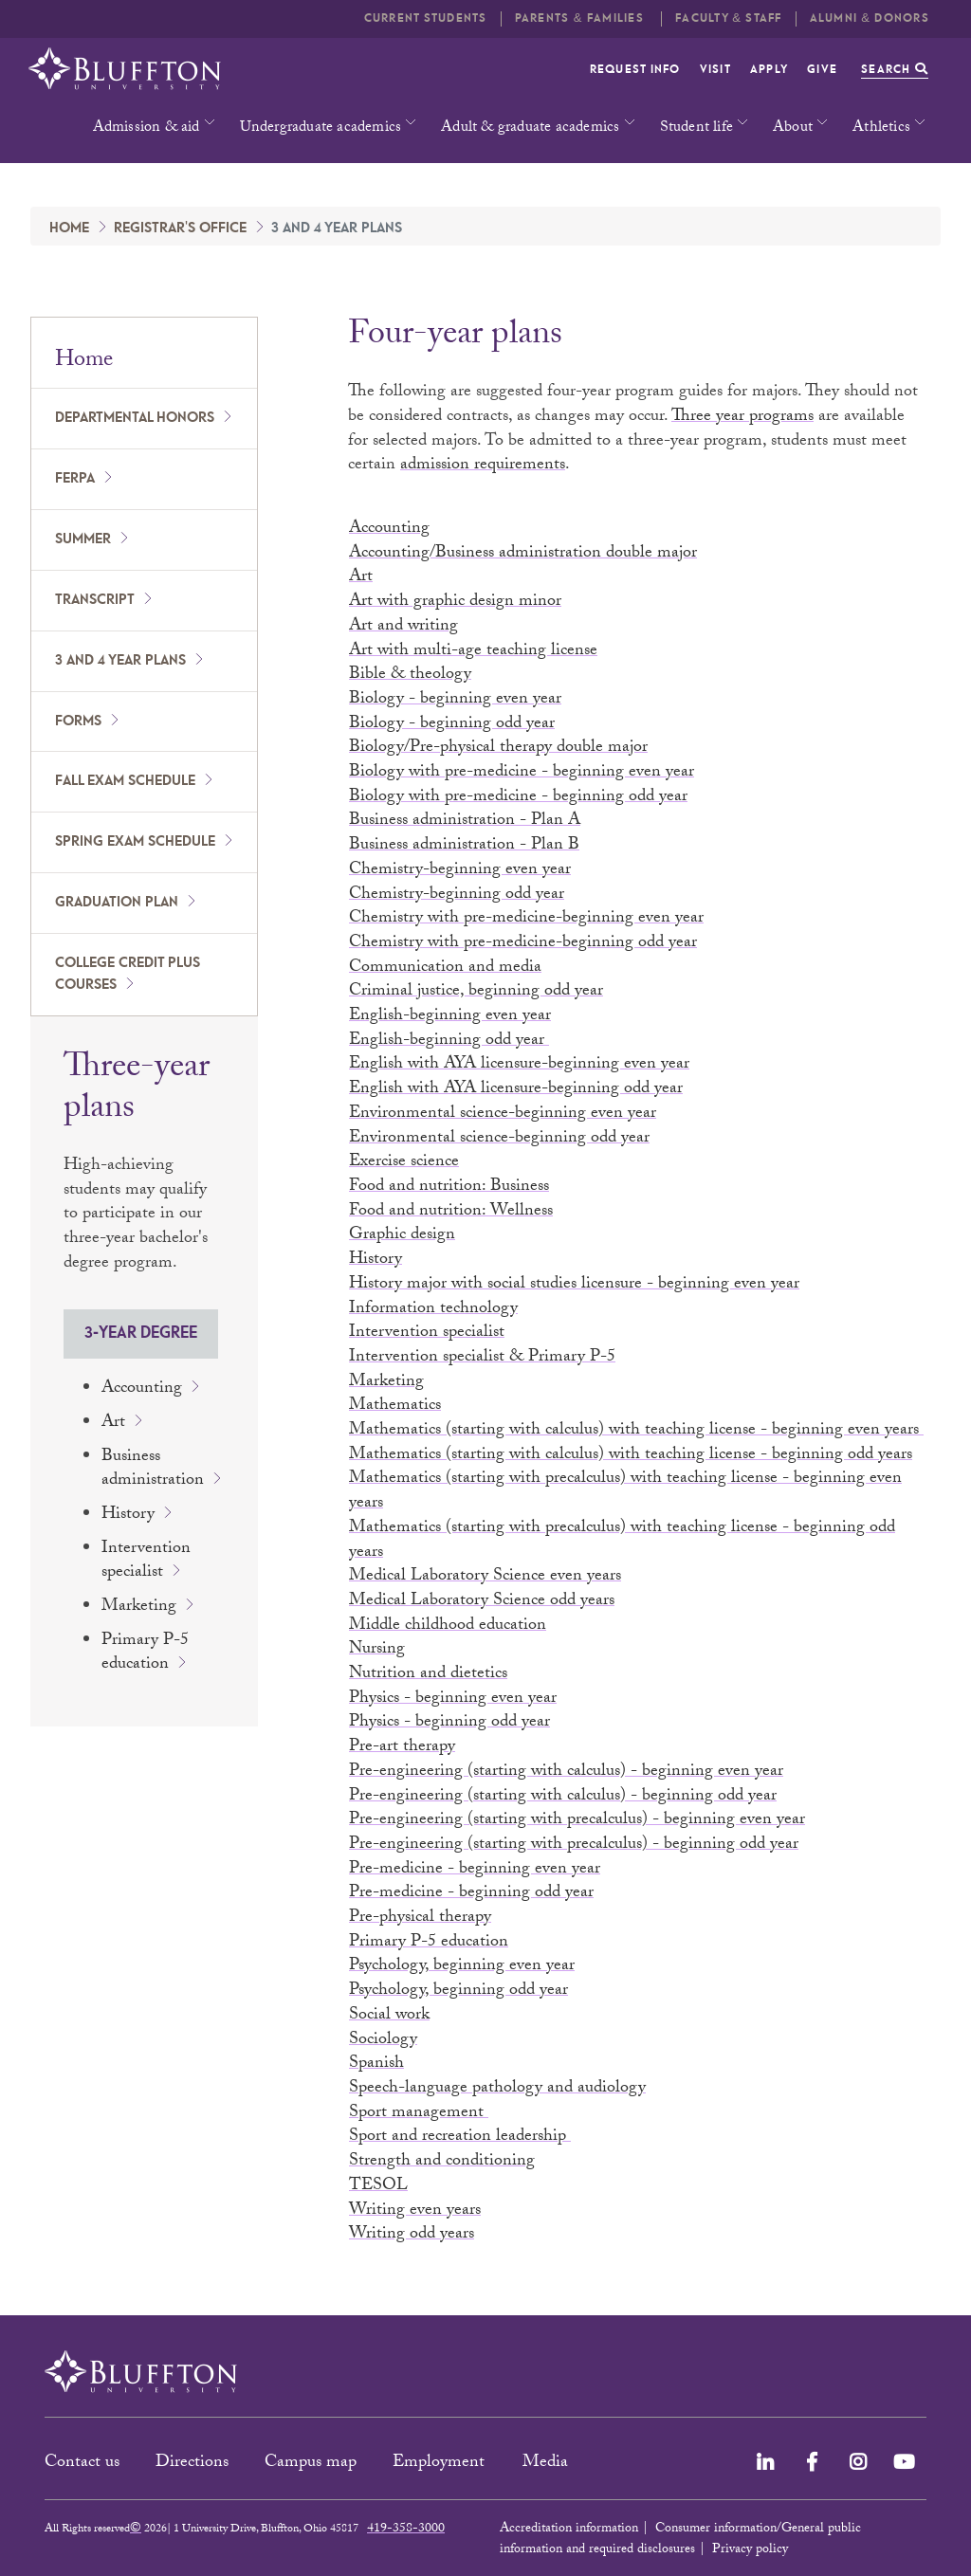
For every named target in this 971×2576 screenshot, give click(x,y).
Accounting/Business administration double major (523, 554)
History (128, 1515)
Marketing (138, 1607)
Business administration (152, 1470)
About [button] (793, 128)
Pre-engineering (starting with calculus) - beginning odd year (563, 1797)
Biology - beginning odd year (452, 725)
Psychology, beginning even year (462, 1967)
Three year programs (742, 417)
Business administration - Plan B (464, 846)
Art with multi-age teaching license (473, 652)
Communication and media (445, 968)
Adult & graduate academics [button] (530, 128)
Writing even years (415, 2211)
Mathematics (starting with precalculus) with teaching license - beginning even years (625, 1492)
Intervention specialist (146, 1562)
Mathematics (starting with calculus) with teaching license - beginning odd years (630, 1456)
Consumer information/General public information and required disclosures (680, 2540)
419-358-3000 (406, 2529)
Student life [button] (696, 128)
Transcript (95, 600)
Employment (441, 2463)
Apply (769, 70)
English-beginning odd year (449, 1041)
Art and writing (403, 627)
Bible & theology (410, 675)
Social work (389, 2016)
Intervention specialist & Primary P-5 (482, 1358)
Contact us (82, 2463)
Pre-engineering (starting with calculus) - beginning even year (566, 1772)
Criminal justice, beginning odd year (476, 992)
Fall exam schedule (125, 781)
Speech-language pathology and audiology (497, 2089)
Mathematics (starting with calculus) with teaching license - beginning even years (636, 1431)
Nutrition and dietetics (428, 1675)
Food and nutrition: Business (449, 1187)
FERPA (75, 478)
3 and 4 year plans (120, 660)
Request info (635, 70)
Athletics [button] (881, 128)
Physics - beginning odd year (449, 1723)
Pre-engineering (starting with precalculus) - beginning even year (577, 1821)
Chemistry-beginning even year (460, 871)
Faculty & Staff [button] (728, 18)
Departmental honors (134, 418)
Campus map (311, 2463)
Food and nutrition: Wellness (451, 1212)
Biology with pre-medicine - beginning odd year (518, 798)
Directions (192, 2463)
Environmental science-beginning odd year (499, 1139)
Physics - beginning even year (453, 1699)
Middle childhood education (447, 1626)
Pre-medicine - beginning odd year (471, 1894)
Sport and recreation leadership (460, 2137)
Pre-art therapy (402, 1748)
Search (894, 70)
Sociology (383, 2040)
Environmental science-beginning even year (502, 1114)
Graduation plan (116, 902)
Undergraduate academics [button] (321, 128)
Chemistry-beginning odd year (456, 895)
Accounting (141, 1389)
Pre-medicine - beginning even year (474, 1870)
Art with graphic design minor (455, 602)
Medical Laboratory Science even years (485, 1577)
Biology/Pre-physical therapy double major (498, 748)
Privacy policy (750, 2550)
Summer (83, 539)
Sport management (418, 2113)
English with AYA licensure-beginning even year (519, 1065)
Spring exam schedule (135, 842)
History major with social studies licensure (574, 1285)
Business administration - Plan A (464, 821)
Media (547, 2463)
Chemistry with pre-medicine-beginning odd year (523, 944)
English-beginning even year (450, 1017)
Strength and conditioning (442, 2162)
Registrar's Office (180, 228)
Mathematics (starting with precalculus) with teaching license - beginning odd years (622, 1541)
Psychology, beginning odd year (458, 1991)
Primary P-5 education (145, 1654)
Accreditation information (569, 2529)
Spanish (376, 2064)
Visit (715, 70)
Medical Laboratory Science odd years (481, 1602)
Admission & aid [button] (146, 128)
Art (113, 1423)
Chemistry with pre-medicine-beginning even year (526, 919)
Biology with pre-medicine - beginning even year (521, 773)
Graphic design (402, 1236)
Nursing (377, 1650)
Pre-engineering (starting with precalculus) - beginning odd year (573, 1845)
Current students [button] (425, 18)
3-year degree (140, 1333)
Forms (78, 721)
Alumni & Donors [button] (869, 18)
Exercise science (404, 1163)
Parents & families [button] (581, 18)
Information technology (433, 1310)
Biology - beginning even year (455, 700)
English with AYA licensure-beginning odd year (516, 1090)
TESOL (378, 2186)
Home (69, 228)
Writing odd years (411, 2235)
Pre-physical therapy (420, 1918)
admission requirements (482, 466)
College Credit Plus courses (127, 974)
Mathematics (395, 1406)
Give (822, 70)
